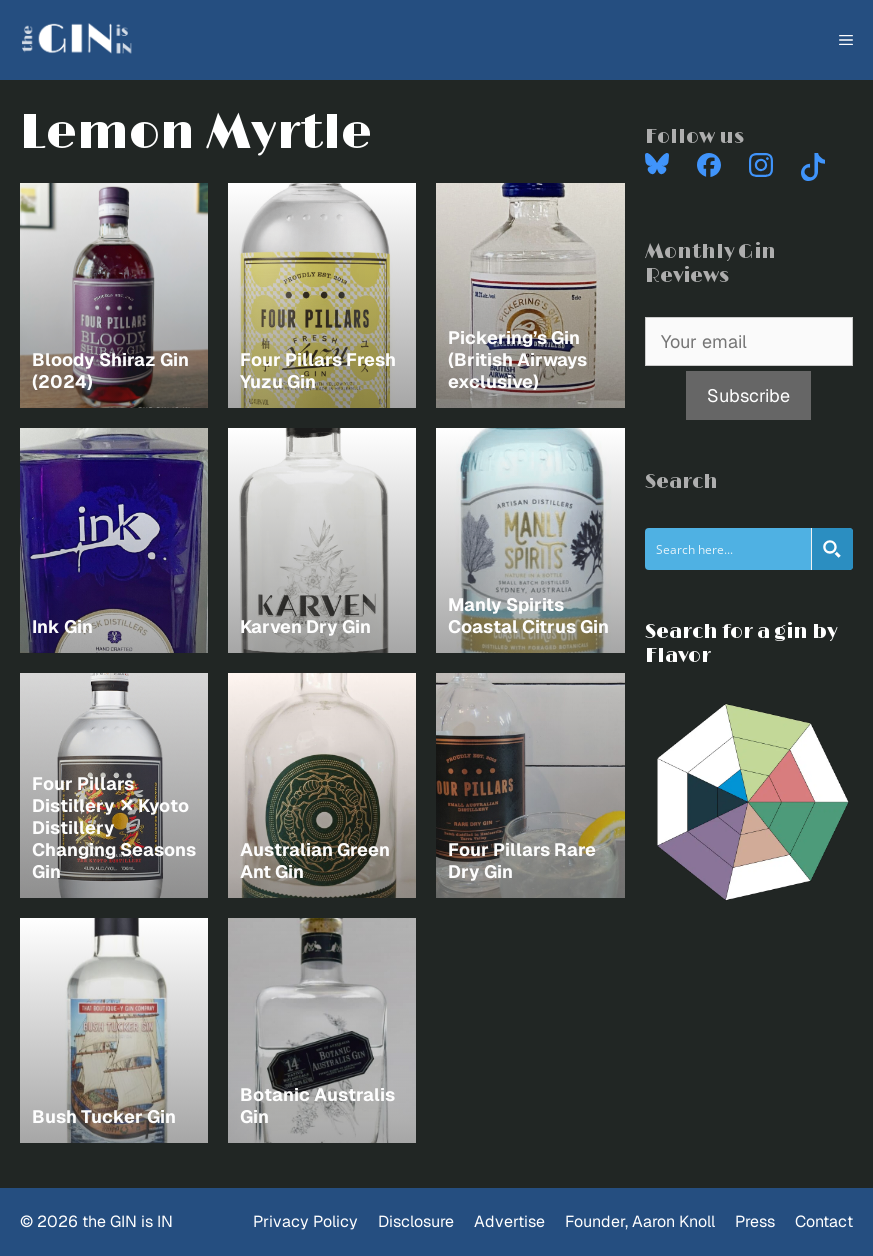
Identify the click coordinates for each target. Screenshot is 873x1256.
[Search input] (729, 549)
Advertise (509, 1221)
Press (755, 1221)
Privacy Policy (305, 1221)
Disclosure (416, 1221)
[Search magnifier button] (832, 549)
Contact (824, 1221)
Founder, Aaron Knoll (640, 1221)
